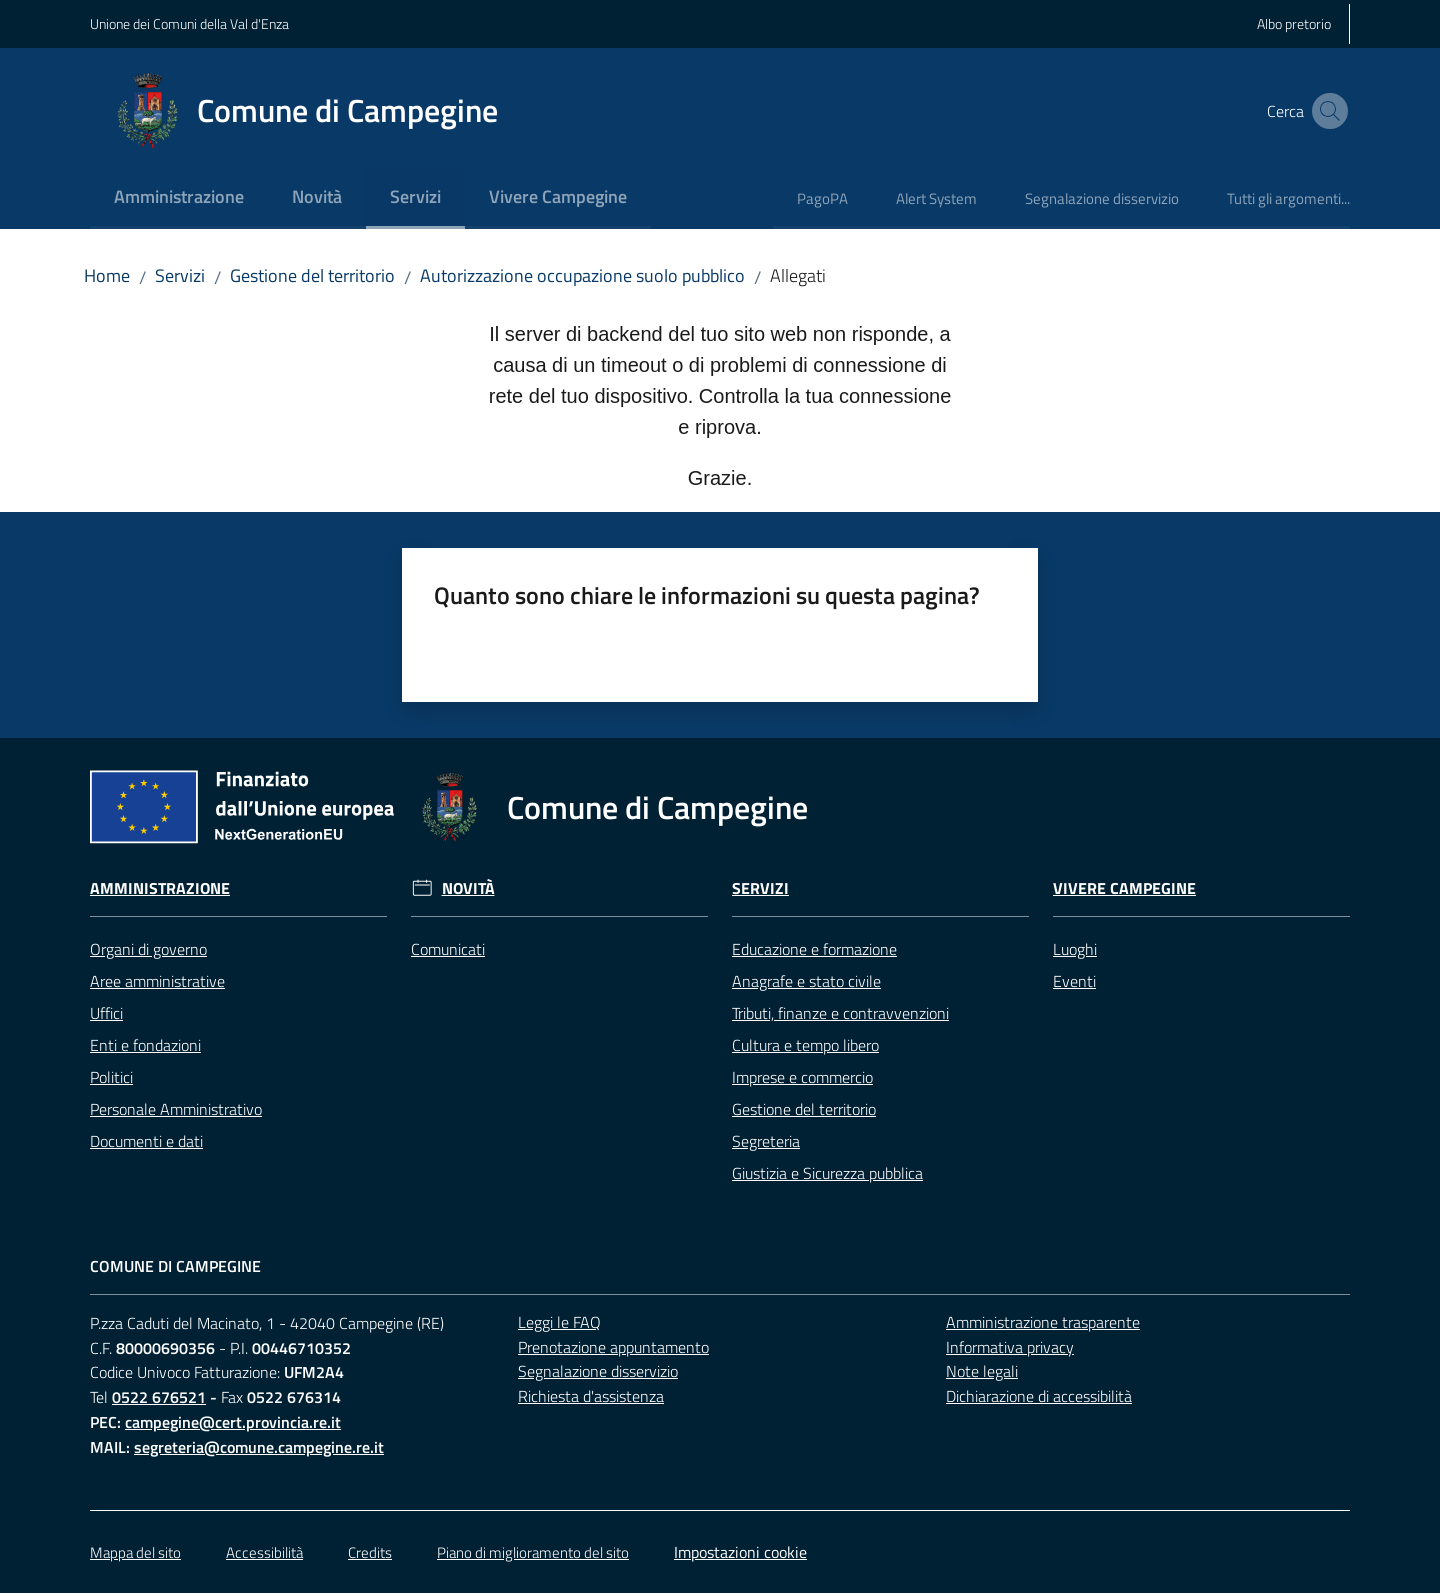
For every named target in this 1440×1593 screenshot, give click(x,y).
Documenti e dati (146, 1141)
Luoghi (1075, 949)
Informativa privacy (1010, 1347)
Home (107, 275)
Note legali (982, 1371)
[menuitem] (179, 198)
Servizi (180, 275)
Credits (370, 1552)
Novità (468, 888)
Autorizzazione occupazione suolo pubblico (582, 275)
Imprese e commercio (802, 1077)
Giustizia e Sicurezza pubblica (827, 1173)
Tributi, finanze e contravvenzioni (840, 1013)
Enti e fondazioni (145, 1045)
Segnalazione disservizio (598, 1371)
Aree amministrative (157, 981)
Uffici (106, 1013)
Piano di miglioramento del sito (533, 1552)
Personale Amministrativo (176, 1109)
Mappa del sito (135, 1552)
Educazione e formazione (814, 949)
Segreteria (766, 1141)
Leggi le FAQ (559, 1322)
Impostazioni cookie (740, 1552)
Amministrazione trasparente (1043, 1322)
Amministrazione (160, 888)
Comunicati (448, 949)
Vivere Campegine (1124, 888)
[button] (1326, 111)
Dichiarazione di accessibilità (1039, 1396)
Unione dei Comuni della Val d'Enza (189, 23)
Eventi (1074, 981)
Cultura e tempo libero (805, 1045)
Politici (111, 1077)
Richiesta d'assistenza (591, 1396)
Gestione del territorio (312, 275)
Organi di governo (148, 949)
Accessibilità (264, 1552)
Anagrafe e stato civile (806, 981)
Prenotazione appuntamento (613, 1347)
